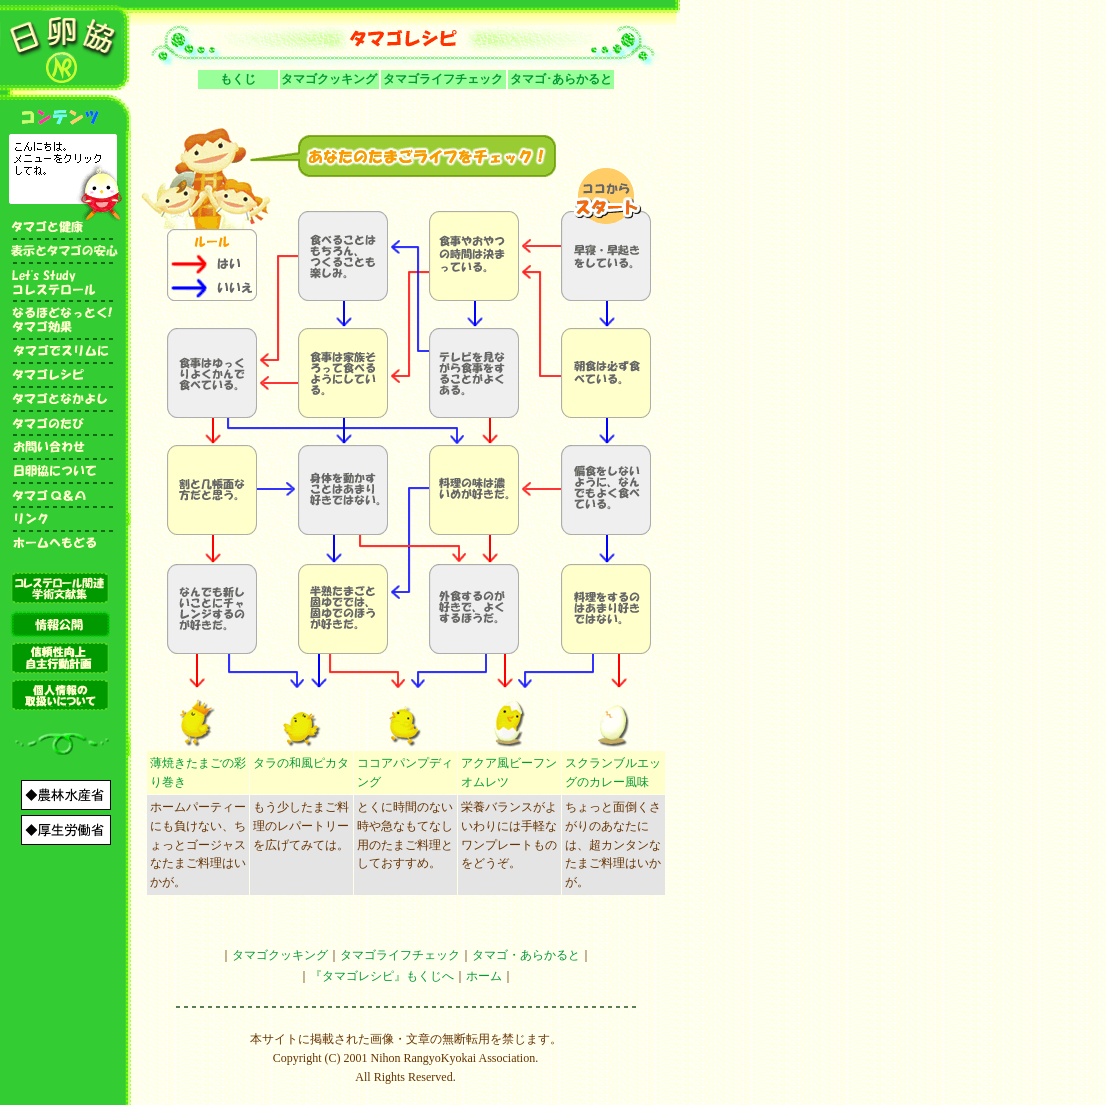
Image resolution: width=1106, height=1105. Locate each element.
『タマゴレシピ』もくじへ (382, 976)
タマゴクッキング (329, 79)
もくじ (238, 79)
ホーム (484, 976)
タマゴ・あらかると (526, 955)
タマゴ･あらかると (561, 79)
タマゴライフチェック (443, 79)
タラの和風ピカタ (301, 763)
